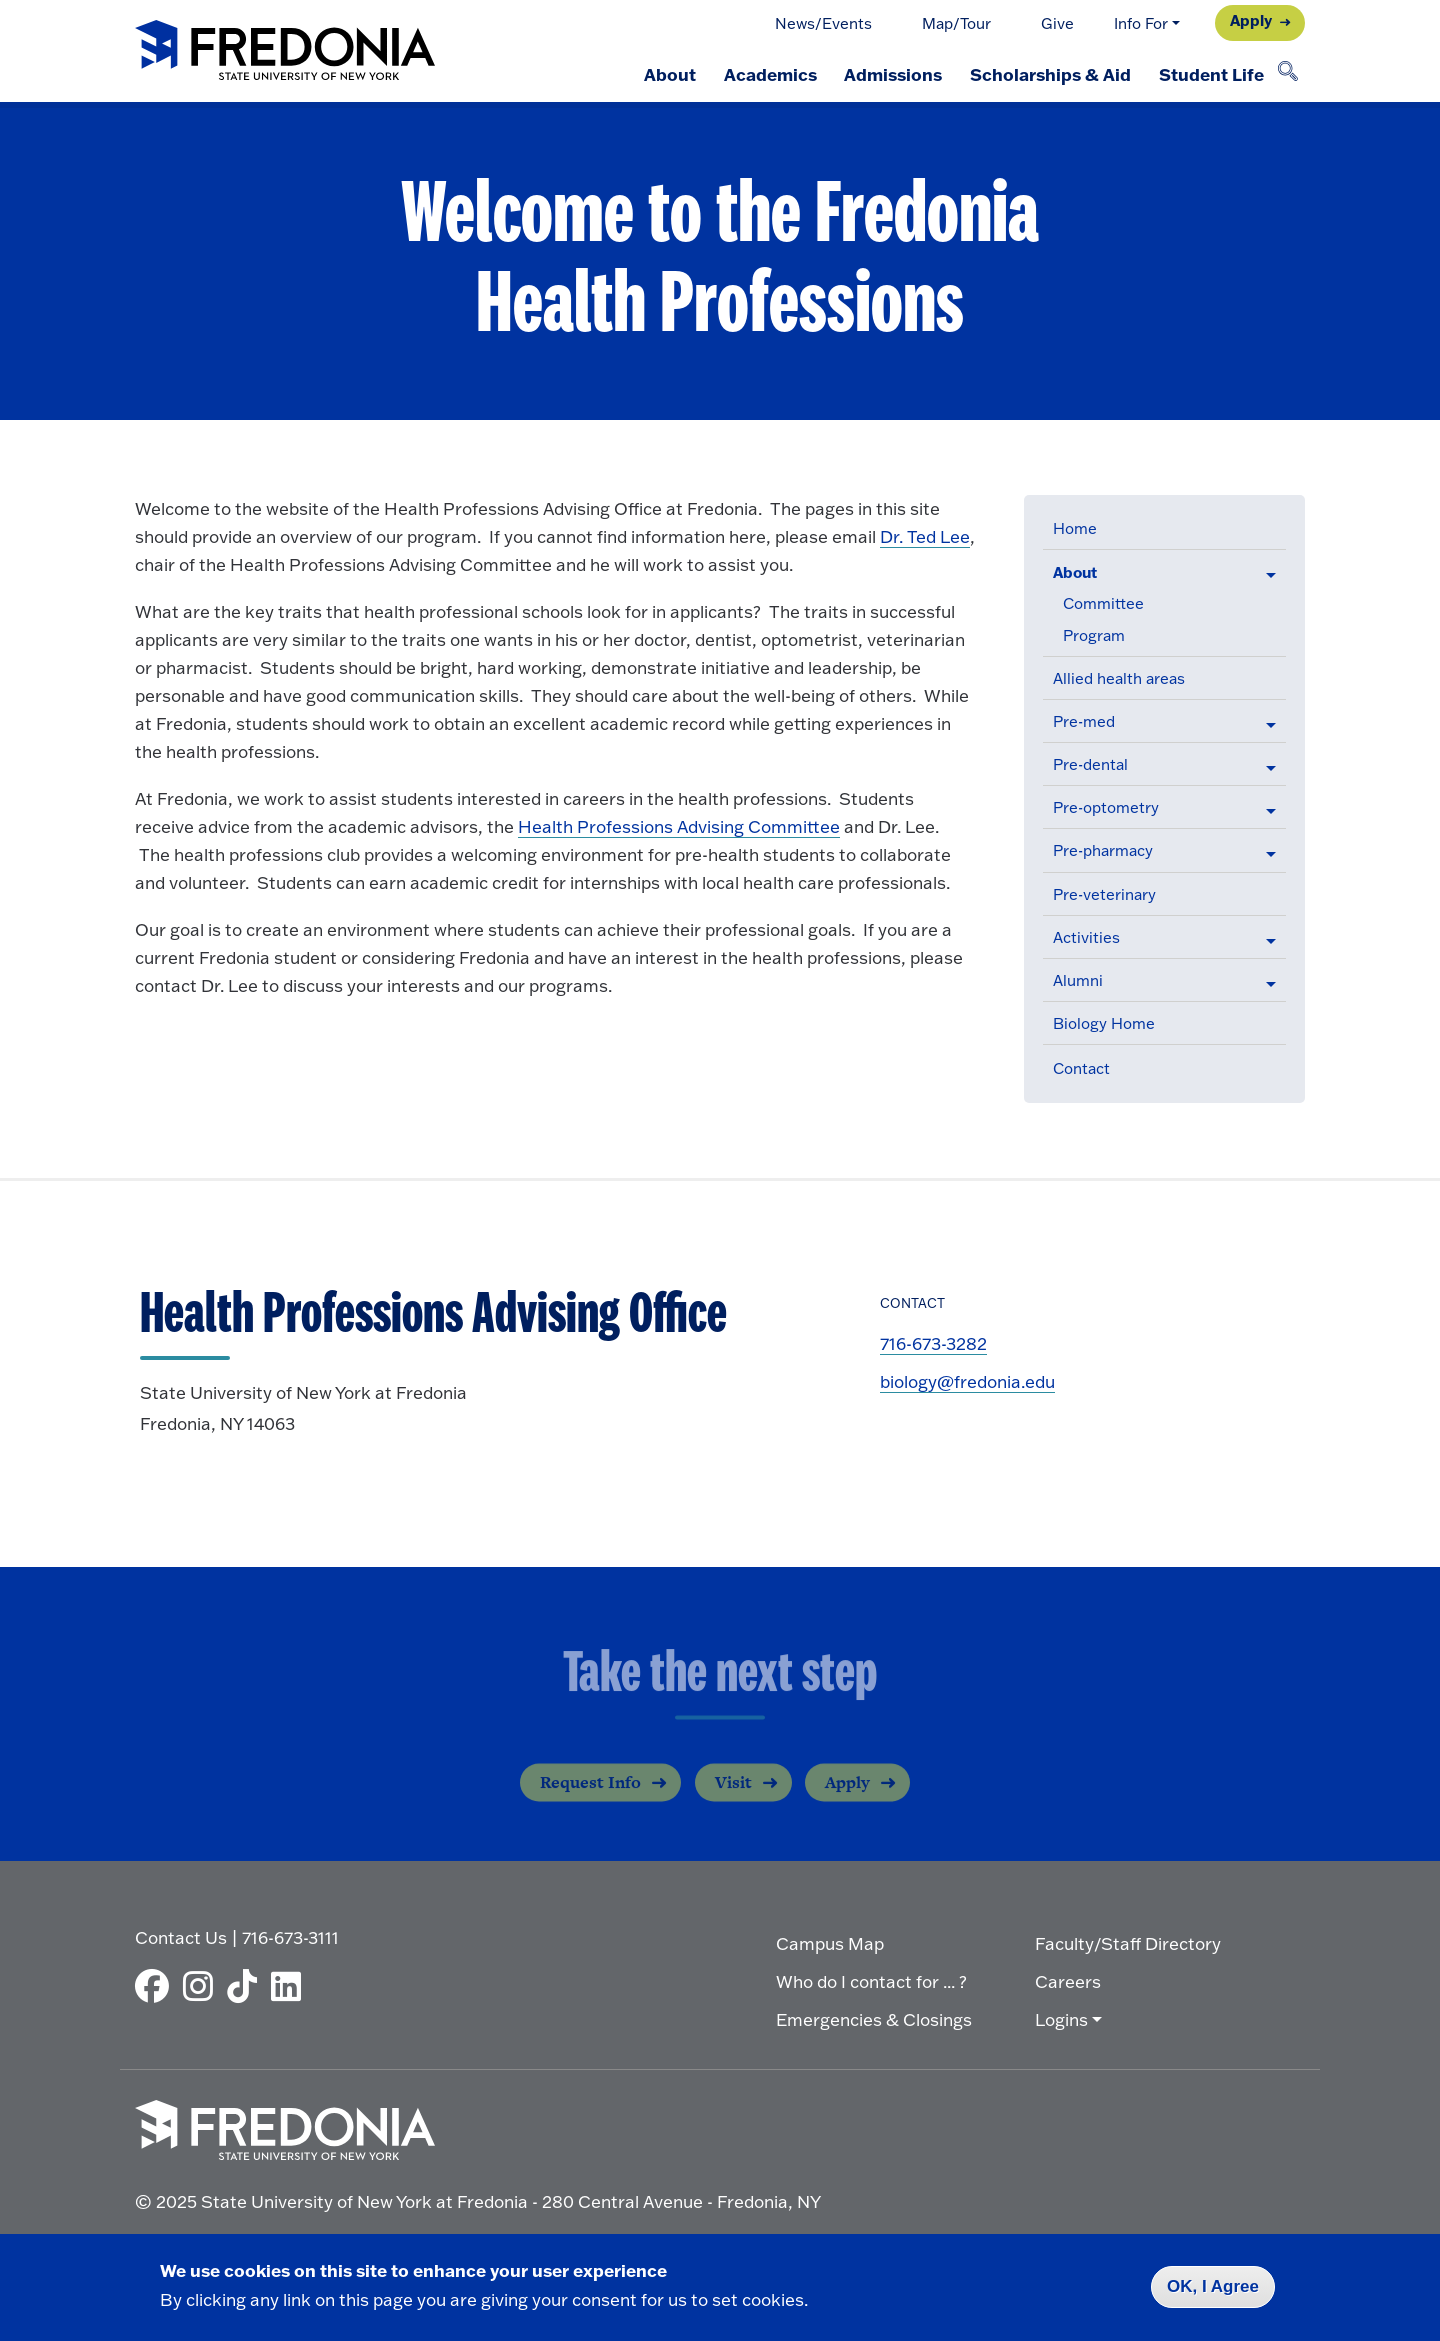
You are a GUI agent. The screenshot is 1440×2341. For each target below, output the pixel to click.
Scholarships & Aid (1050, 74)
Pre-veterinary (1104, 894)
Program (1094, 635)
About (669, 74)
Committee (1103, 603)
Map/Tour (956, 23)
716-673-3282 (933, 1343)
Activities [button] (1086, 937)
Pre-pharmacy (1103, 850)
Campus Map (830, 1943)
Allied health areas (1119, 678)
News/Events (823, 23)
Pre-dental (1090, 764)
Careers (1068, 1981)
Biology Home (1104, 1023)
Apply (1251, 20)
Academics (769, 74)
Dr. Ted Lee (925, 536)
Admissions (893, 74)
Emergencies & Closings (874, 2019)
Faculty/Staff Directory (1128, 1943)
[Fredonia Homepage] (285, 51)
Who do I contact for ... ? (871, 1981)
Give (1057, 23)
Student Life (1211, 74)
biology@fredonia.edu (967, 1381)
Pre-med (1084, 721)
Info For (1141, 23)
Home (1075, 528)
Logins (1061, 2019)
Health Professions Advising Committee (679, 826)
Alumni (1078, 980)
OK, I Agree (1213, 2286)
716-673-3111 (290, 1937)
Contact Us (181, 1937)
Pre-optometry (1106, 807)
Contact (1081, 1068)
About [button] (1075, 572)
